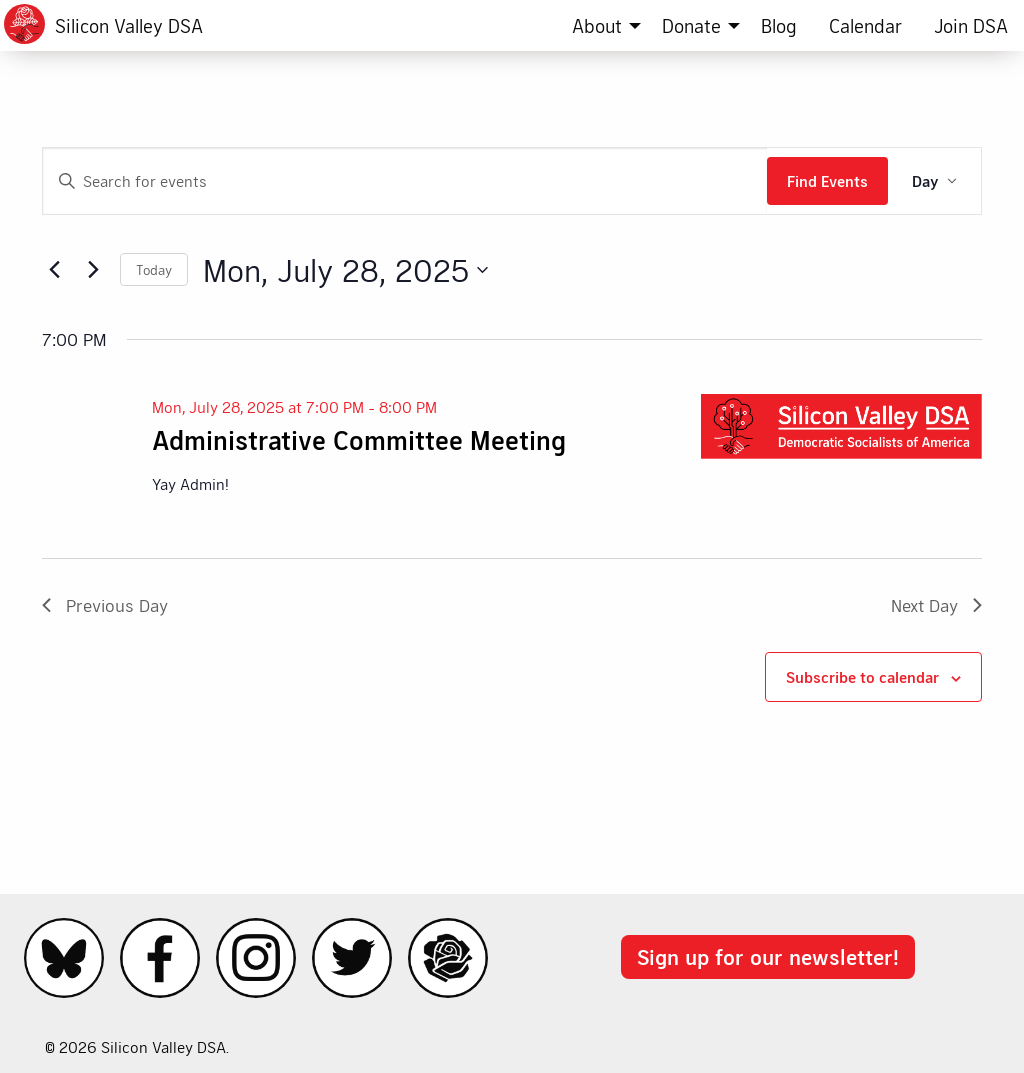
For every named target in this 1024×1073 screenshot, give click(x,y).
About (597, 25)
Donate (691, 25)
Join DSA (971, 25)
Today (154, 269)
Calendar (865, 25)
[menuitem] (601, 25)
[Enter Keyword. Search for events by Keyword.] (405, 181)
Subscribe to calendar (862, 676)
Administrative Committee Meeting (359, 439)
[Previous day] (54, 270)
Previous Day (105, 605)
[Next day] (93, 270)
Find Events (827, 180)
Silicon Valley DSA (129, 25)
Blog (779, 25)
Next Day (936, 605)
